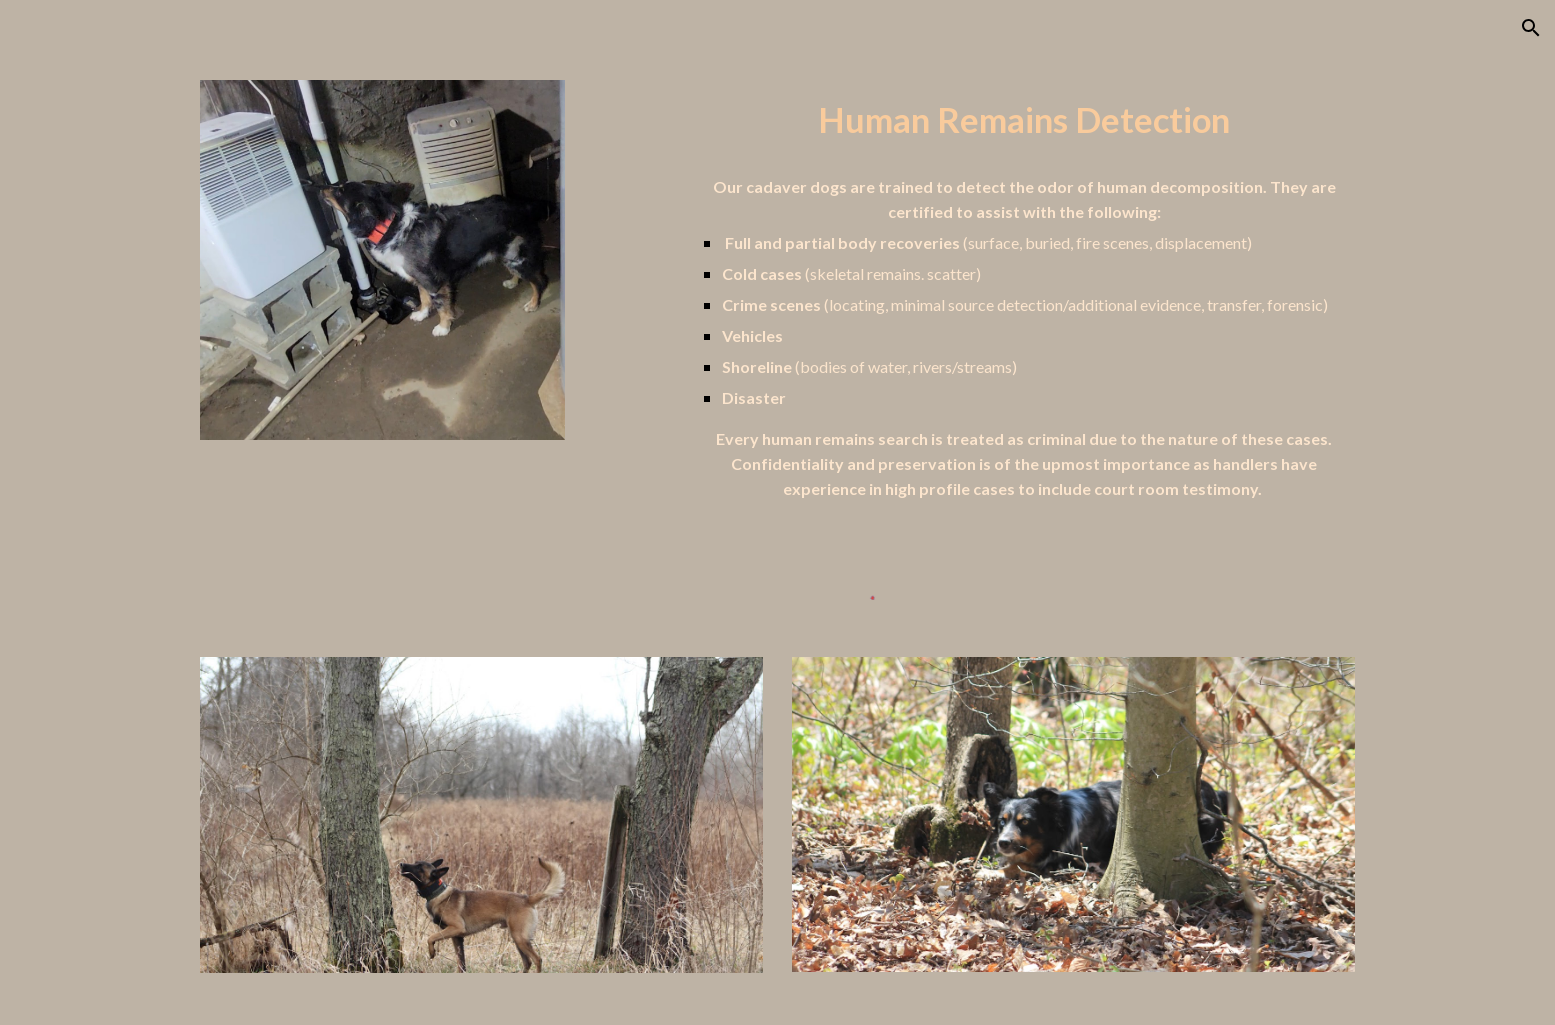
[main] (1024, 120)
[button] (1531, 28)
